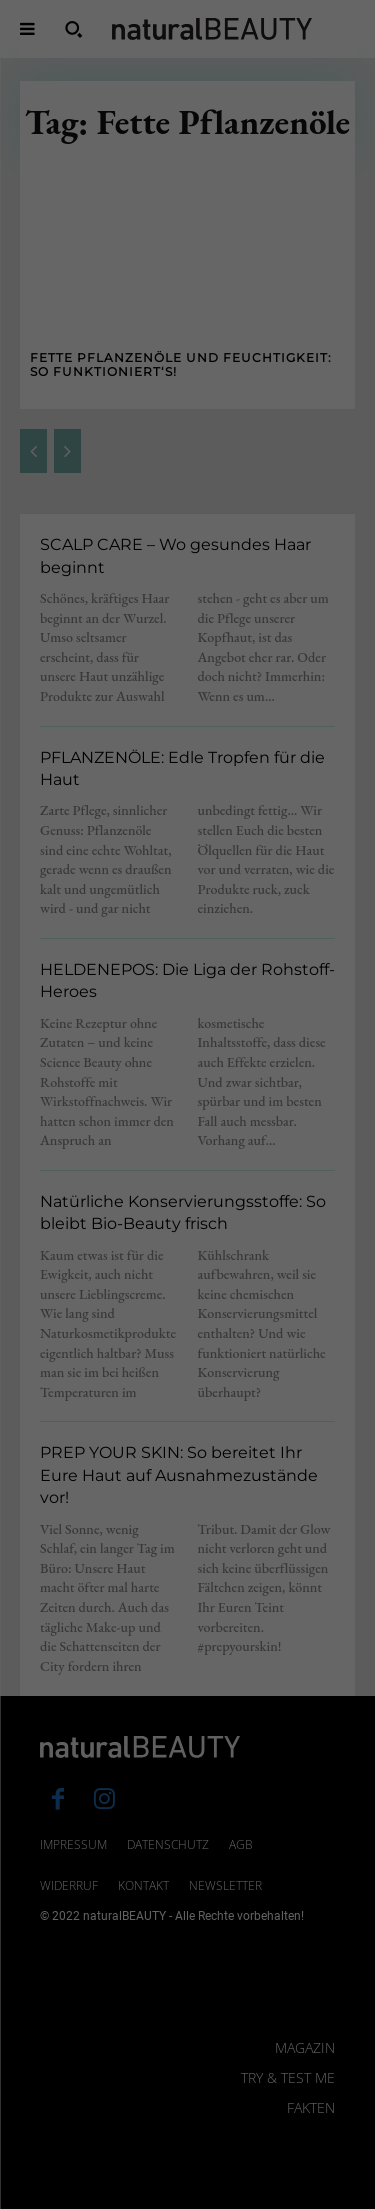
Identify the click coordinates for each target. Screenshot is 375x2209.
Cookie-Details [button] (93, 2200)
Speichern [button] (188, 2079)
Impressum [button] (291, 2200)
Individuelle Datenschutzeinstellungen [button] (188, 2148)
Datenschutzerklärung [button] (197, 2200)
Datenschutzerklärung (84, 1884)
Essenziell (59, 1949)
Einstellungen (147, 1903)
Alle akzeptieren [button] (188, 2020)
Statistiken (163, 1949)
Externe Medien (285, 1949)
